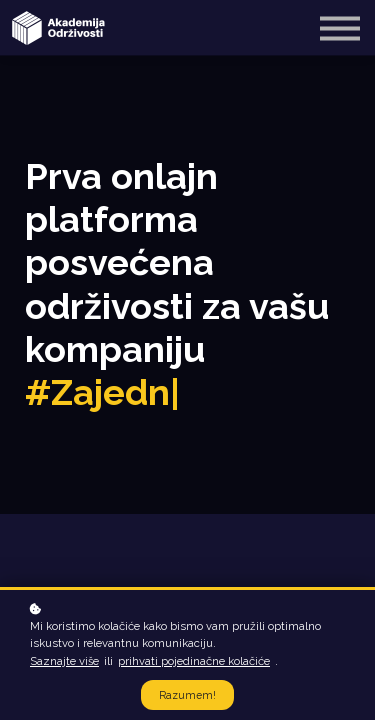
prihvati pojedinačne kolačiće (194, 661)
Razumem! (187, 695)
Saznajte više (64, 661)
